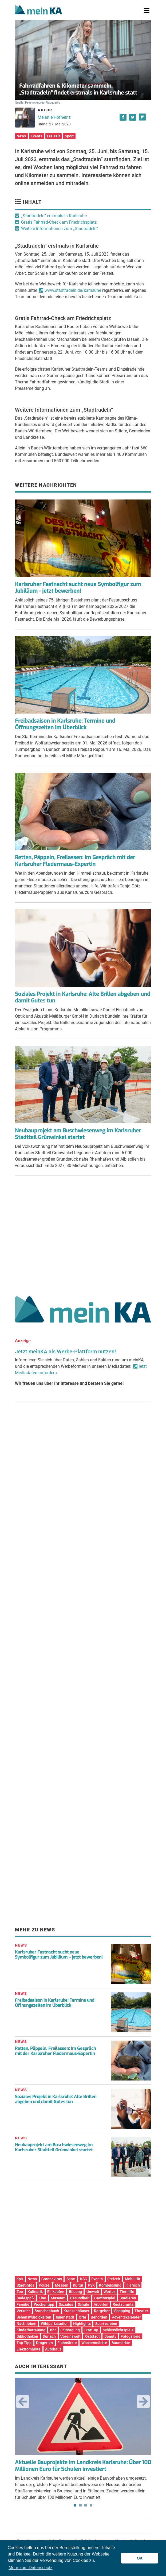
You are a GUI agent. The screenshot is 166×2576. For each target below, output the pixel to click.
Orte (82, 2317)
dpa (20, 2279)
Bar (53, 2330)
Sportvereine (106, 2323)
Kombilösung (110, 2285)
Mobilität (132, 2279)
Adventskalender (126, 2317)
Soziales (66, 2304)
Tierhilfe (127, 2292)
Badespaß (25, 2298)
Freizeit (53, 136)
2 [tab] (80, 2505)
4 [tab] (91, 2505)
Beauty (110, 2336)
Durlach (49, 2336)
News (21, 136)
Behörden (99, 2317)
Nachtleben (26, 2323)
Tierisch (133, 2285)
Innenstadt (65, 2317)
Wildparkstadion (55, 2323)
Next (143, 2401)
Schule (83, 2304)
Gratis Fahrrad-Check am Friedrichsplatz (59, 222)
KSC (83, 2279)
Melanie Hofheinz (54, 117)
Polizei (44, 2285)
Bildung (75, 2292)
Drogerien (44, 2343)
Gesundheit (80, 2298)
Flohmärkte (67, 2343)
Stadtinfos (25, 2285)
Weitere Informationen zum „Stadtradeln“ (59, 228)
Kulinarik (35, 2292)
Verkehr (23, 2311)
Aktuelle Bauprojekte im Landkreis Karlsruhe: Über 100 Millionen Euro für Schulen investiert (83, 2466)
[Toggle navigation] (146, 10)
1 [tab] (75, 2505)
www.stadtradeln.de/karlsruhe (73, 290)
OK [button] (140, 2558)
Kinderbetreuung (31, 2330)
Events (36, 136)
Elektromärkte (29, 2349)
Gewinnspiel (104, 2298)
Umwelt (92, 2292)
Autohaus (53, 2349)
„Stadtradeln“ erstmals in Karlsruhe (54, 215)
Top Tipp (24, 2343)
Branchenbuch (46, 2311)
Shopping (122, 2311)
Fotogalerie (130, 2336)
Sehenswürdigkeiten (34, 2317)
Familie (23, 2304)
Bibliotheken (27, 2336)
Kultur (78, 2285)
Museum (58, 2298)
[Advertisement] (83, 1234)
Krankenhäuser (76, 2311)
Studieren (128, 2298)
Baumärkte (121, 2343)
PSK (91, 2285)
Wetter (109, 2292)
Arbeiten (101, 2304)
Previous (22, 2401)
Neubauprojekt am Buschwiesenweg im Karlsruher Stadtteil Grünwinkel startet (78, 1134)
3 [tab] (85, 2505)
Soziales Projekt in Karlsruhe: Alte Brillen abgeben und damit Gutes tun (82, 997)
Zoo (20, 2292)
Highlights (82, 2323)
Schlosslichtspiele (118, 2330)
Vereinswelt (70, 2336)
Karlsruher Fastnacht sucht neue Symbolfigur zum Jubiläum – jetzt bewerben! (58, 1954)
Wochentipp (44, 2304)
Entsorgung (70, 2330)
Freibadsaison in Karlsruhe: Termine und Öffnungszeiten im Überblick (65, 724)
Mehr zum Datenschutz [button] (31, 2567)
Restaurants (123, 2304)
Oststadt (92, 2336)
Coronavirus (51, 2279)
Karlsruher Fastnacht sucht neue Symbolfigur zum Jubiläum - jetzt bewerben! (78, 588)
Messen (61, 2285)
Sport (69, 136)
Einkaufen (55, 2292)
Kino (42, 2298)
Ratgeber (102, 2311)
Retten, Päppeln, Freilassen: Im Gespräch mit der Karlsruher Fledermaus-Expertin (75, 861)
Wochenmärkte (94, 2343)
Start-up (91, 2330)
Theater (141, 2311)
